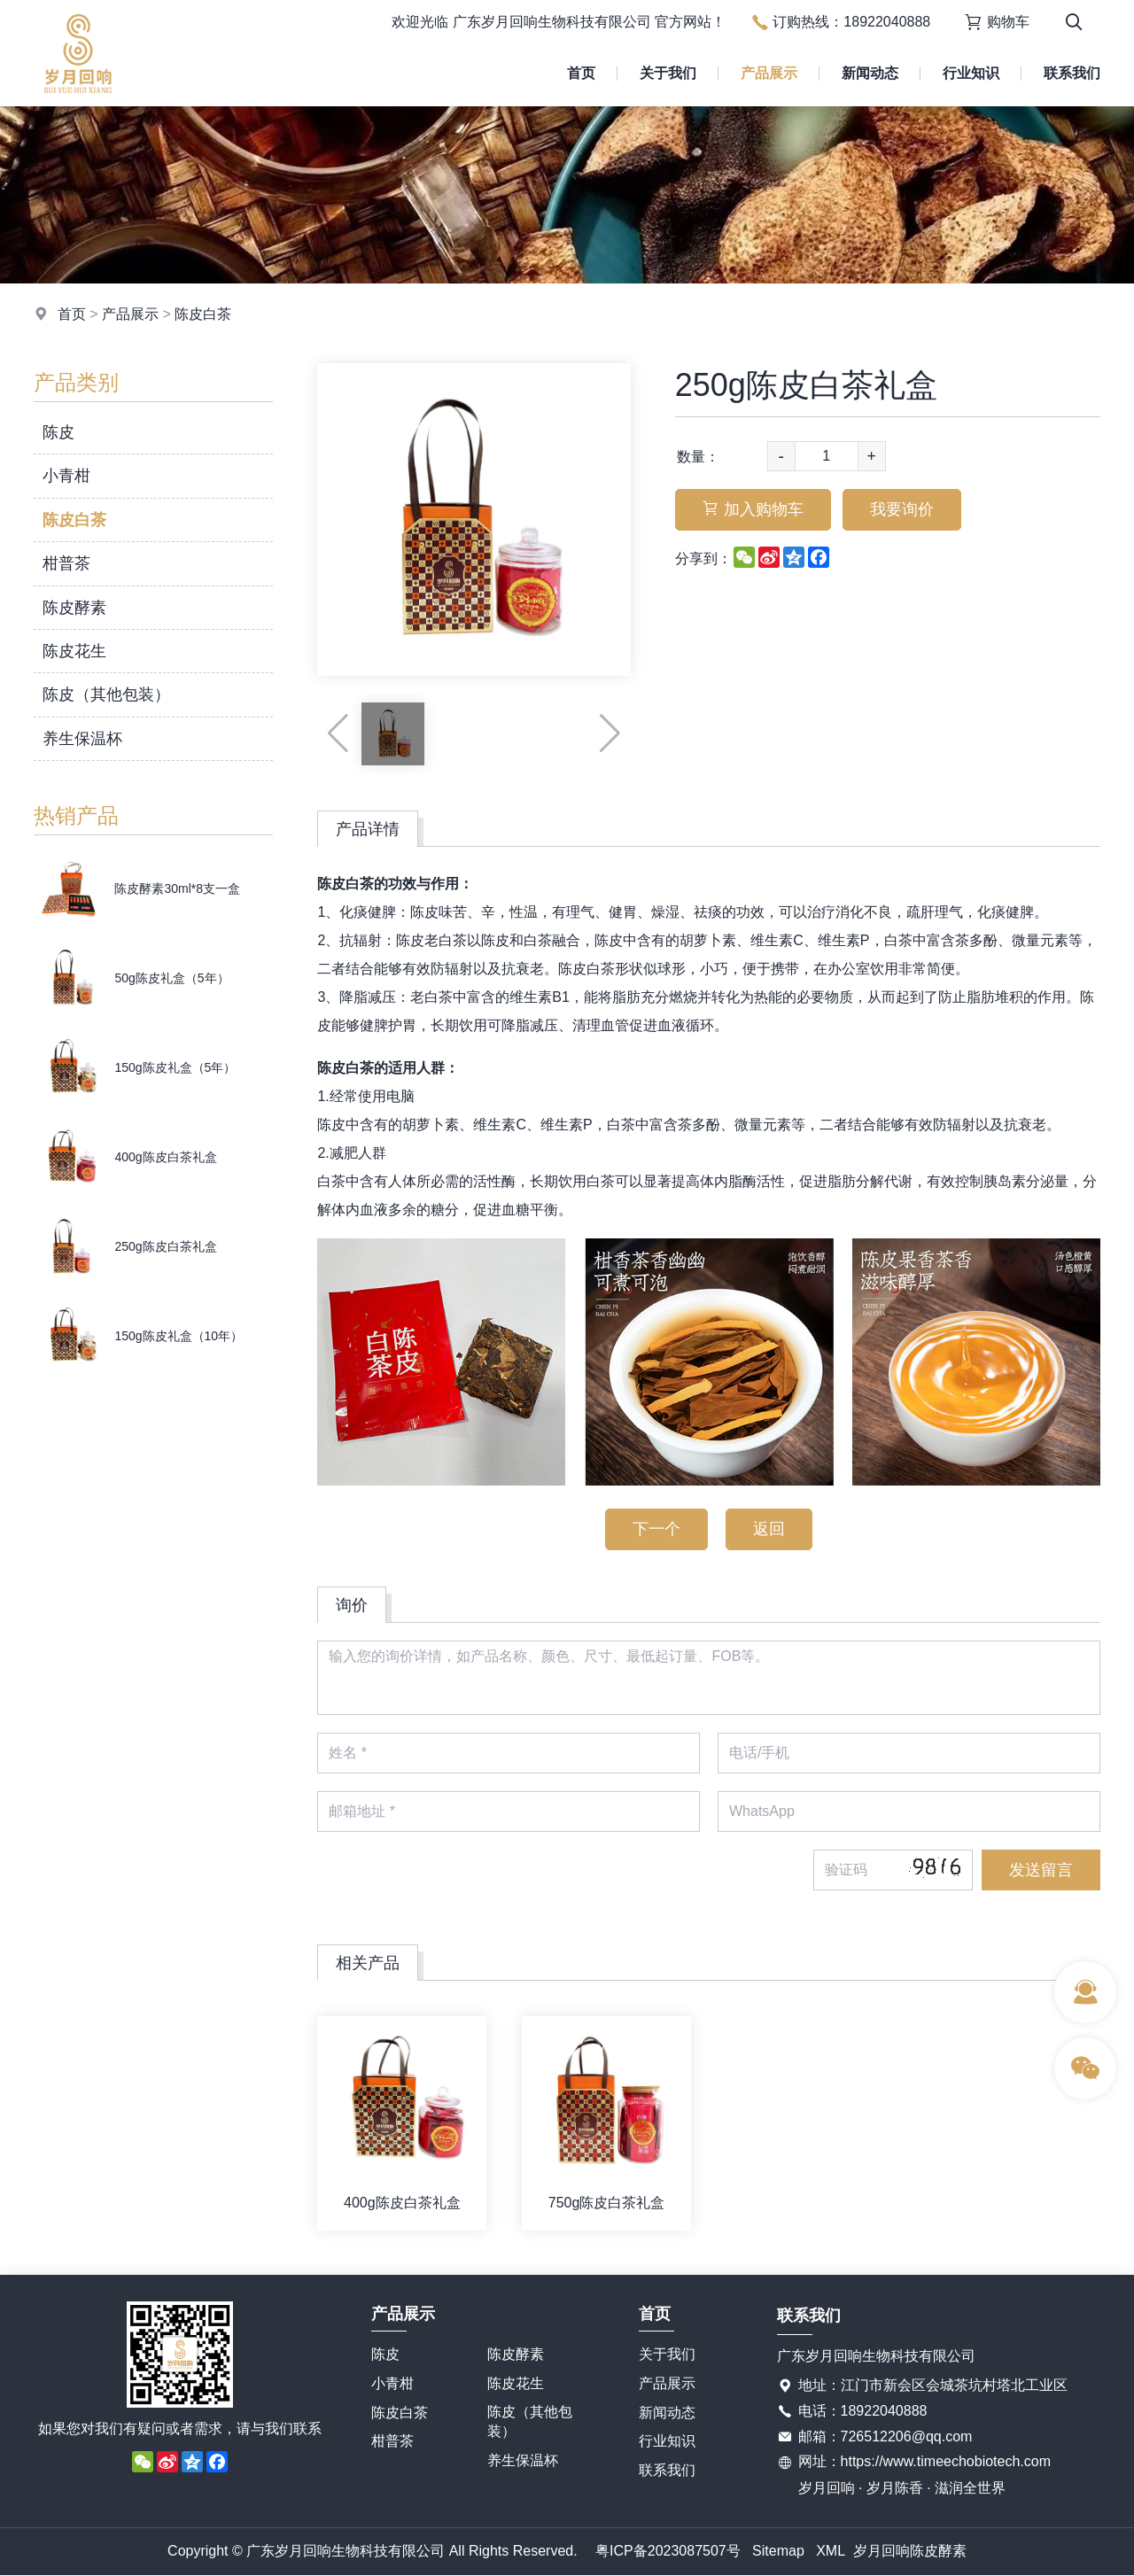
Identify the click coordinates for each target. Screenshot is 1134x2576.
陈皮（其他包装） (106, 694)
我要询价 (902, 509)
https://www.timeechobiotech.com (946, 2461)
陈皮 (58, 432)
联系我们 (1072, 73)
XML (830, 2550)
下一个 (656, 1529)
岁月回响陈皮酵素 (910, 2550)
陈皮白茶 (203, 314)
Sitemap (778, 2550)
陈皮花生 (74, 651)
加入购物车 (753, 509)
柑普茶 (66, 563)
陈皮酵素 (74, 608)
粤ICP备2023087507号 (668, 2550)
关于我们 (668, 73)
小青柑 (66, 476)
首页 (581, 73)
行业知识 (971, 73)
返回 (769, 1529)
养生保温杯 (82, 739)
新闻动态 (870, 73)
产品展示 (769, 73)
